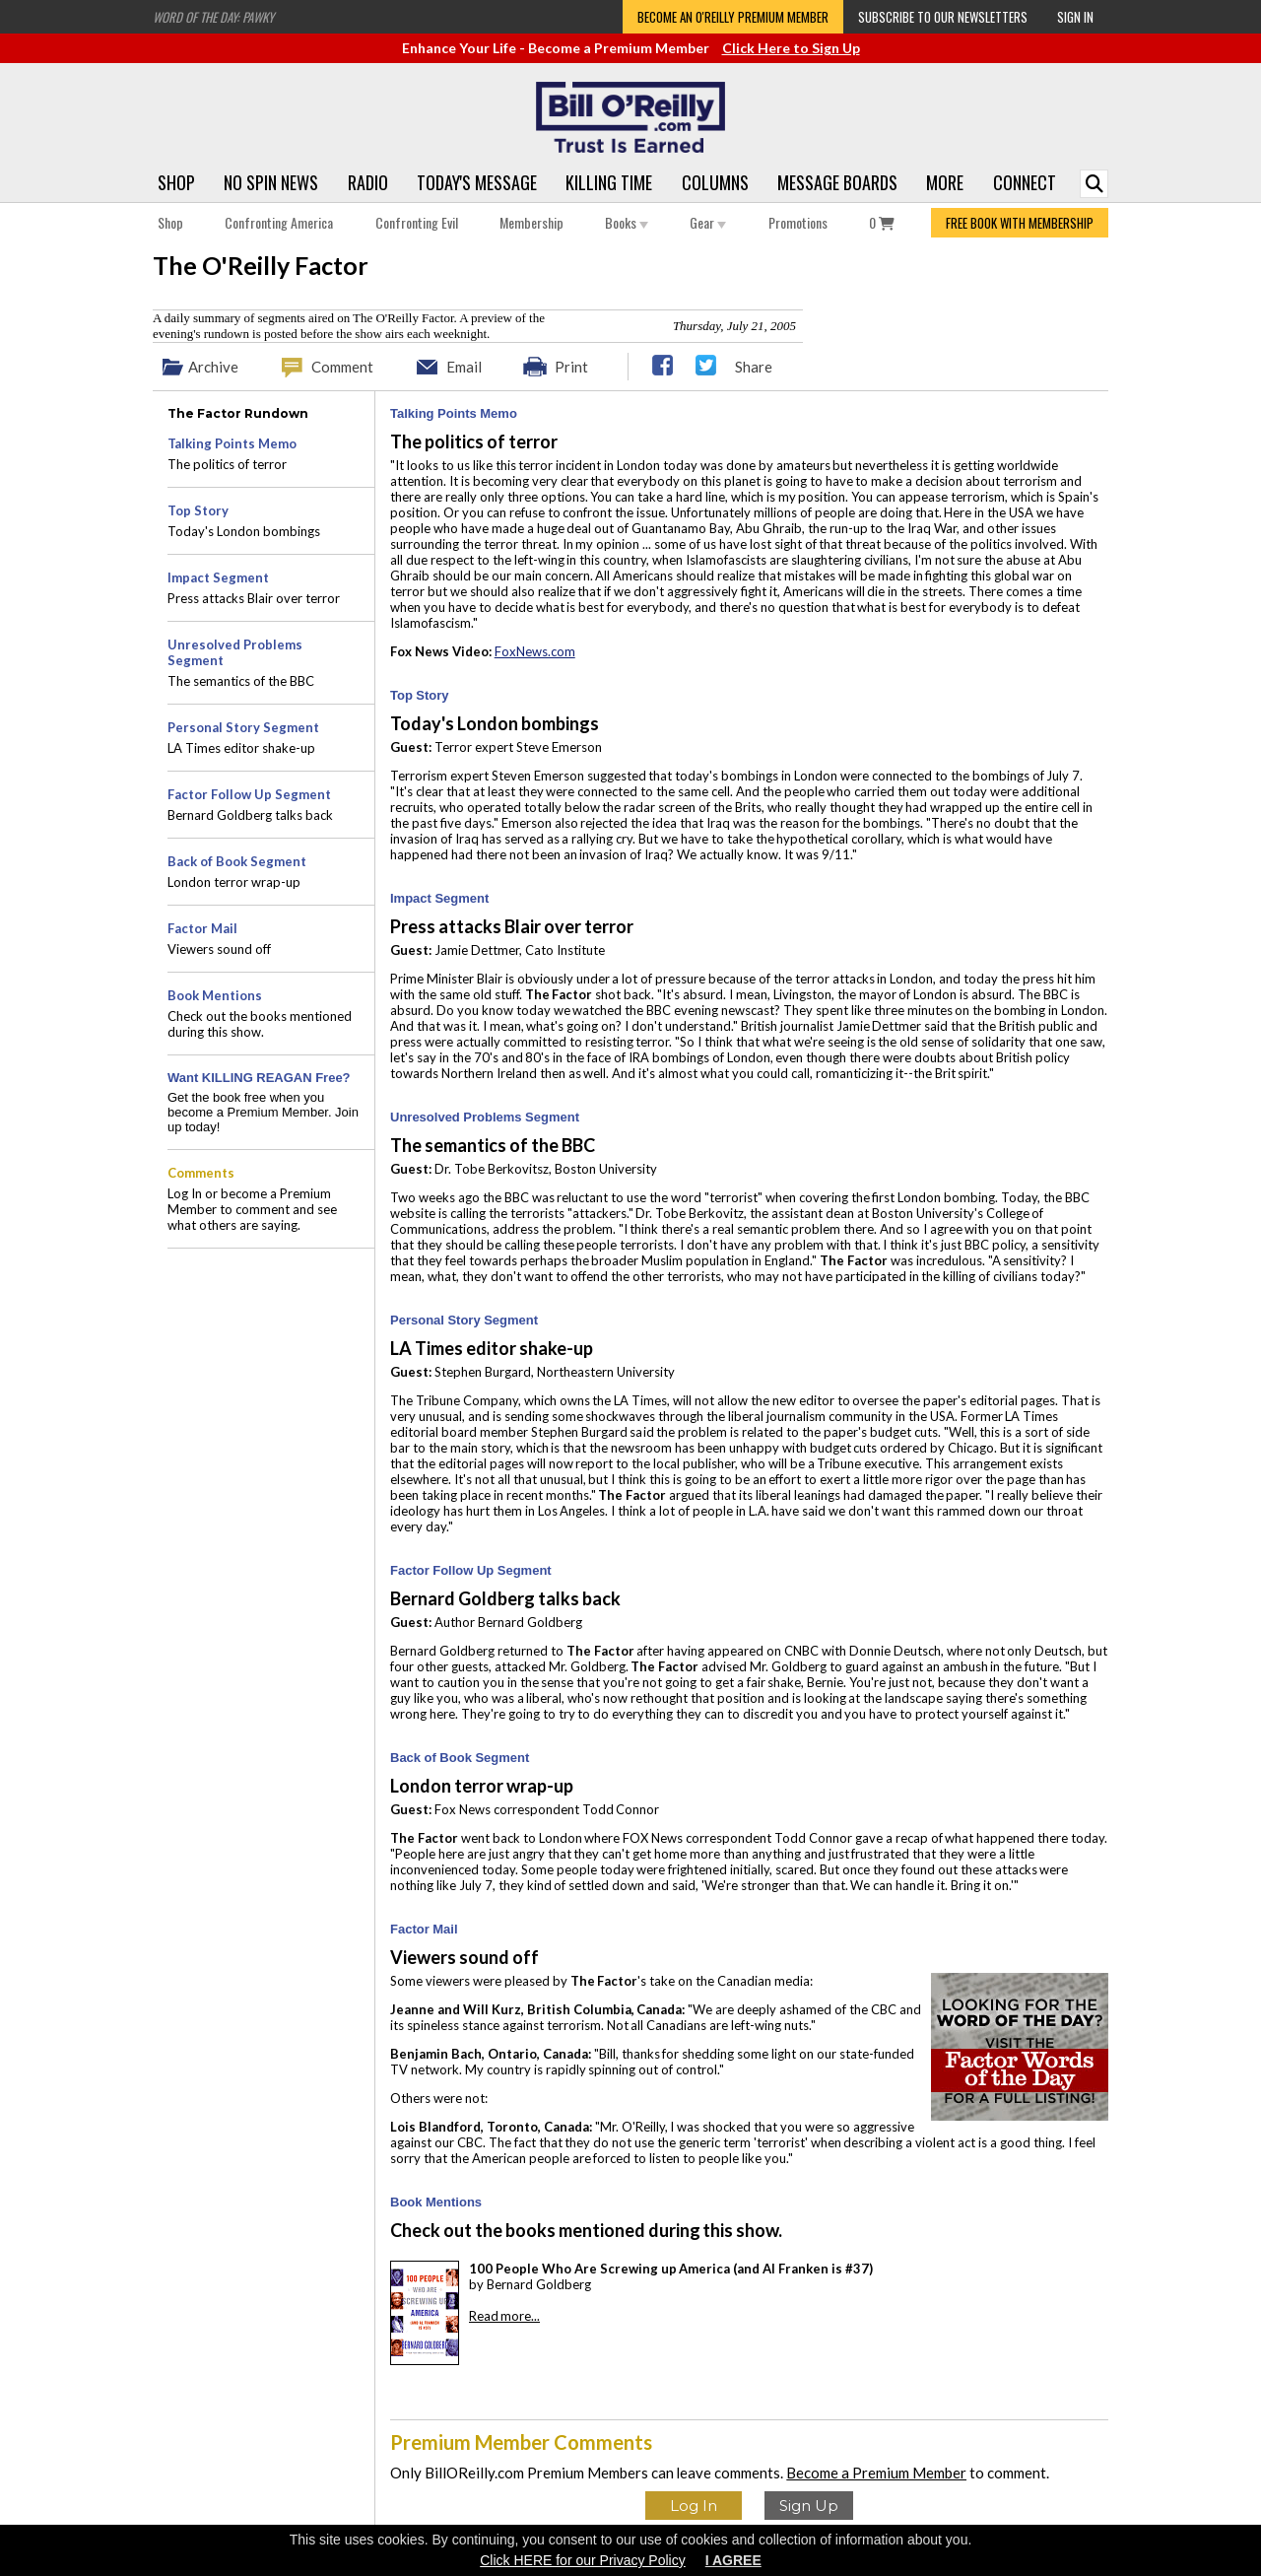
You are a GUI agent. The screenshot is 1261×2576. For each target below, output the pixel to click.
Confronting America (279, 222)
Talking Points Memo (453, 413)
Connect (1024, 182)
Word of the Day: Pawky (213, 17)
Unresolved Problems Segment (484, 1117)
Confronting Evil (416, 222)
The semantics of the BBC (240, 681)
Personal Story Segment (464, 1320)
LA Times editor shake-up (241, 748)
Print (571, 366)
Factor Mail (424, 1929)
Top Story (419, 695)
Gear (708, 222)
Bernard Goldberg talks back (250, 815)
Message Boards (837, 182)
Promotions (798, 222)
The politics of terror (227, 464)
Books (626, 222)
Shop (176, 182)
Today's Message (477, 182)
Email (464, 366)
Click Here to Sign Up (791, 47)
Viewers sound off (219, 949)
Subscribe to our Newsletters (943, 17)
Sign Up (808, 2505)
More (944, 182)
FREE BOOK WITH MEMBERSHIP (1020, 223)
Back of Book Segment (459, 1757)
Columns (715, 182)
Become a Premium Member (876, 2472)
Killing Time (608, 182)
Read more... (504, 2316)
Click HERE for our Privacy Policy (583, 2560)
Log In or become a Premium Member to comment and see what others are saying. (252, 1209)
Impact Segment (439, 898)
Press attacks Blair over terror (253, 598)
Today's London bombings (243, 531)
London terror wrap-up (233, 882)
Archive (213, 366)
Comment (342, 366)
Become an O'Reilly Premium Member (733, 17)
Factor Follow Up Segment (471, 1570)
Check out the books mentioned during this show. (259, 1024)
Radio (368, 182)
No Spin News (271, 182)
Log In (693, 2505)
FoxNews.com (535, 651)
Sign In (1075, 17)
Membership (531, 222)
